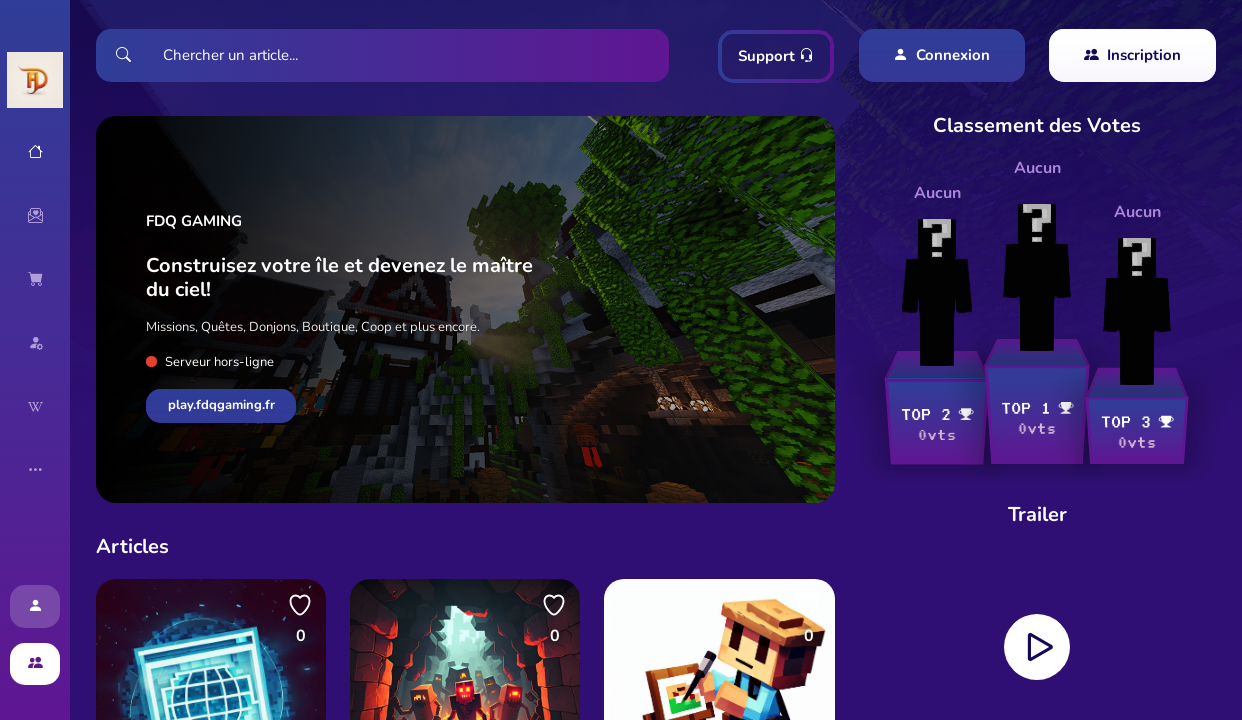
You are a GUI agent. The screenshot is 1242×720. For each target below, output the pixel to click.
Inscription (1132, 55)
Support (776, 56)
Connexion (941, 55)
